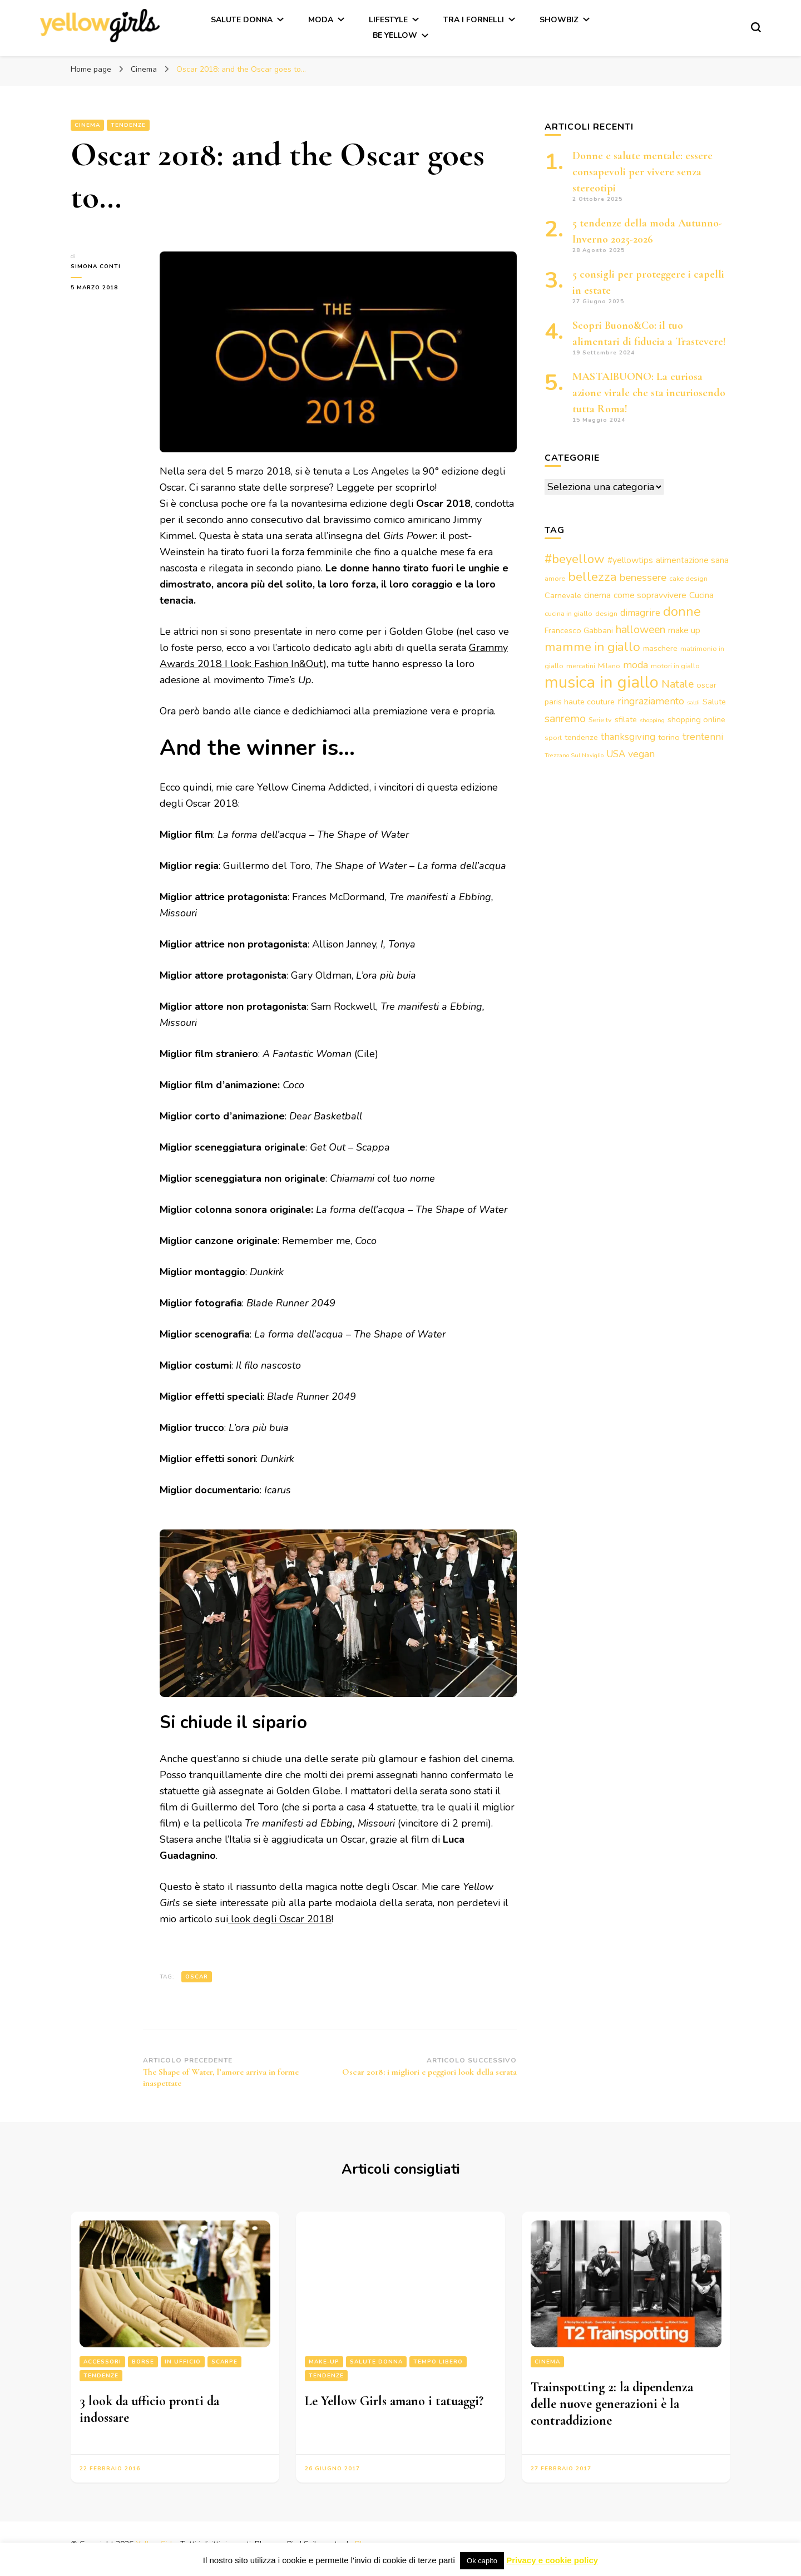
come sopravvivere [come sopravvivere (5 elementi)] (650, 595)
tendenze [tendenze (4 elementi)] (581, 737)
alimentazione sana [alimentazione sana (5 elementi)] (692, 560)
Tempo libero (438, 2362)
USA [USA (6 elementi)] (615, 754)
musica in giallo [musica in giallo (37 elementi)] (602, 682)
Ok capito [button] (482, 2561)
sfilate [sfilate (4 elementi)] (626, 719)
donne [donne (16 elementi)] (682, 611)
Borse (143, 2362)
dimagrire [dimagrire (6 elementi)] (640, 612)
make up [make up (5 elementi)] (684, 630)
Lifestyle (388, 19)
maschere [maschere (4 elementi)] (660, 648)
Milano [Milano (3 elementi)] (609, 665)
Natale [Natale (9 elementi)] (677, 684)
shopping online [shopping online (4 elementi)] (696, 719)
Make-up (324, 2362)
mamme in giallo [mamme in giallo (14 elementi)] (592, 646)
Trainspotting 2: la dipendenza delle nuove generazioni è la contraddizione (612, 2404)
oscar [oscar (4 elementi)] (706, 684)
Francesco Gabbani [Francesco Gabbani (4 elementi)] (579, 630)
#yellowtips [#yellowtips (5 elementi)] (630, 560)
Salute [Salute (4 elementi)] (714, 701)
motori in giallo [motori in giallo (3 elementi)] (675, 665)
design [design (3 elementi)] (606, 613)
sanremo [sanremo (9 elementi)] (565, 718)
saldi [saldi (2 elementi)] (693, 702)
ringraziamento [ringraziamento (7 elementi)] (650, 701)
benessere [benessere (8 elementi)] (643, 577)
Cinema (87, 125)
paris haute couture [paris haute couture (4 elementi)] (580, 701)
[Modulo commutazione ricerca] (756, 27)
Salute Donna (242, 19)
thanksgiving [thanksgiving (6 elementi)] (628, 737)
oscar (196, 1977)
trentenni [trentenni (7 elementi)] (703, 736)
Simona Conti (96, 266)
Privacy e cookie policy (552, 2560)
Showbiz (559, 19)
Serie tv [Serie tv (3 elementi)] (600, 719)
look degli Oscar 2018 (280, 1919)
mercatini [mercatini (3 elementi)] (580, 665)
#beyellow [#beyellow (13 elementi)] (575, 559)
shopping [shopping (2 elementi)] (652, 720)
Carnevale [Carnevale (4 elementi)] (563, 595)
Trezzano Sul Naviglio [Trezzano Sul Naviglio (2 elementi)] (574, 755)
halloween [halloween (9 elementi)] (640, 629)
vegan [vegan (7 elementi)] (641, 754)
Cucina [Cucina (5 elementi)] (701, 595)
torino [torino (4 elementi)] (669, 737)
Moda (320, 19)
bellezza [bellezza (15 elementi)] (592, 576)
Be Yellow (395, 35)
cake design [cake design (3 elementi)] (688, 578)
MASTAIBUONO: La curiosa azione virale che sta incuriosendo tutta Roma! (648, 393)
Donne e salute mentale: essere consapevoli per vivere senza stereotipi (642, 172)
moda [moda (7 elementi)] (635, 665)
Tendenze (128, 125)
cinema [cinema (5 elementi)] (597, 595)
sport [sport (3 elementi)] (553, 737)
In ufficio (183, 2362)
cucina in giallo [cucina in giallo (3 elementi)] (568, 613)
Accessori (102, 2362)
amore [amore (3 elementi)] (555, 578)
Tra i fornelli (473, 19)
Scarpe (224, 2362)
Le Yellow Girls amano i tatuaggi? (394, 2401)
